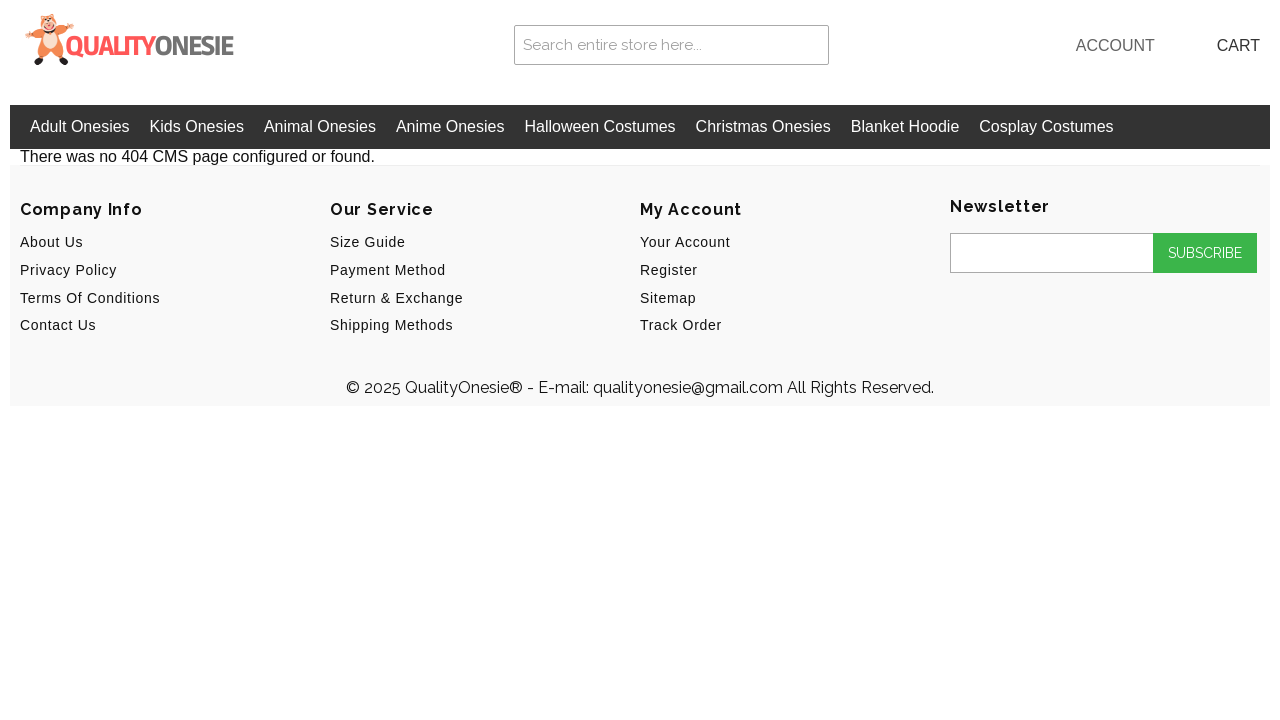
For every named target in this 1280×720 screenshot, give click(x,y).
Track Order (681, 325)
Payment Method (388, 270)
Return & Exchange (396, 298)
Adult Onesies (80, 126)
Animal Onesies (320, 126)
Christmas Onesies (763, 126)
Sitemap (668, 298)
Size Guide (367, 242)
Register (669, 270)
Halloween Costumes (599, 126)
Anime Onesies (450, 126)
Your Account (685, 242)
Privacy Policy (68, 270)
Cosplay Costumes (1046, 126)
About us (51, 242)
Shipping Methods (391, 325)
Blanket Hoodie (905, 126)
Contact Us (58, 325)
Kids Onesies (197, 126)
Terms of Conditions (90, 298)
